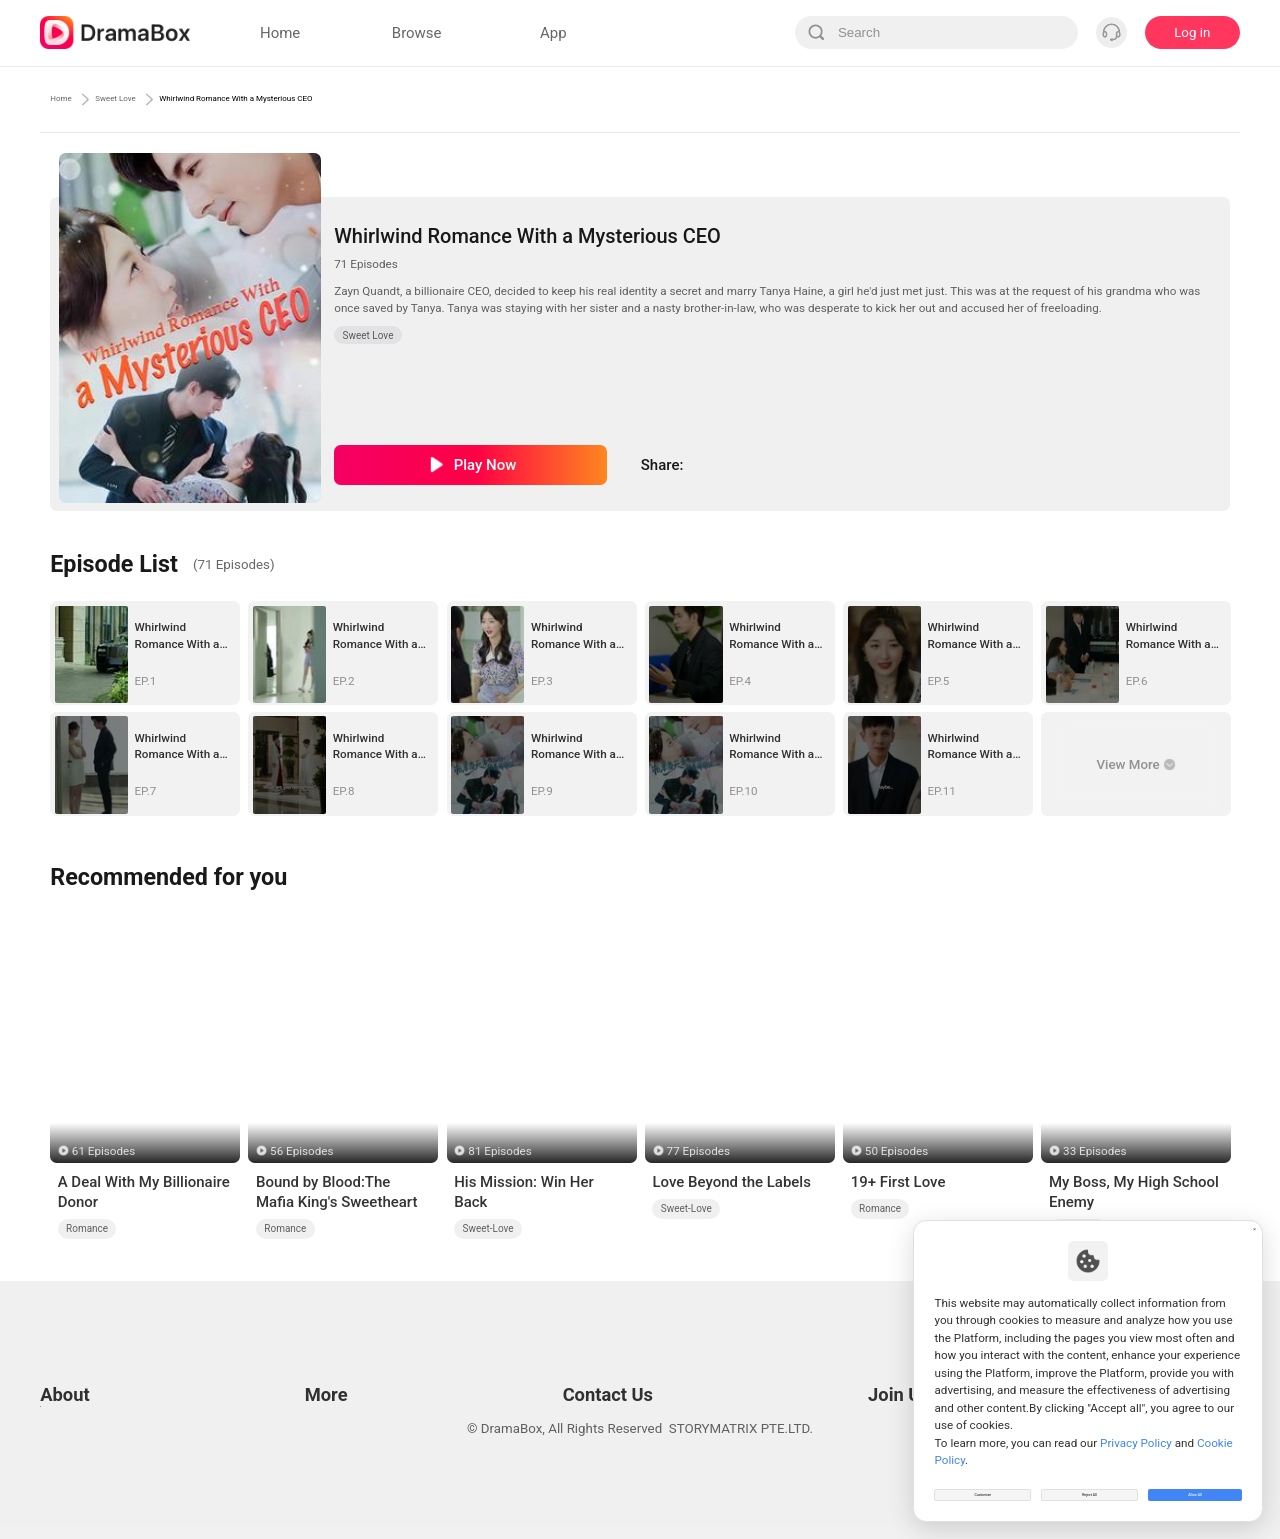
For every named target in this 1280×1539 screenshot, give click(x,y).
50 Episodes (896, 1151)
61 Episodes (103, 1151)
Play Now (485, 465)
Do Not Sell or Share (99, 1422)
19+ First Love (898, 1182)
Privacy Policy (81, 1372)
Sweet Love (155, 99)
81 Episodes (499, 1151)
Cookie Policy (80, 1397)
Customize (983, 1483)
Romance (87, 1228)
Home (70, 99)
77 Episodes (698, 1151)
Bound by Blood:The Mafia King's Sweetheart (337, 1192)
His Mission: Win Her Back (524, 1192)
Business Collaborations (577, 1372)
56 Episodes (301, 1151)
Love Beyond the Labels (731, 1182)
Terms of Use (79, 1347)
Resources (332, 1347)
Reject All (1089, 1483)
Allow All (1196, 1483)
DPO (53, 1447)
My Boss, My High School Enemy (1134, 1192)
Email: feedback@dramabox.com (603, 1347)
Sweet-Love (488, 1228)
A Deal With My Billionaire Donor (144, 1192)
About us (66, 1472)
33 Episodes (1094, 1151)
